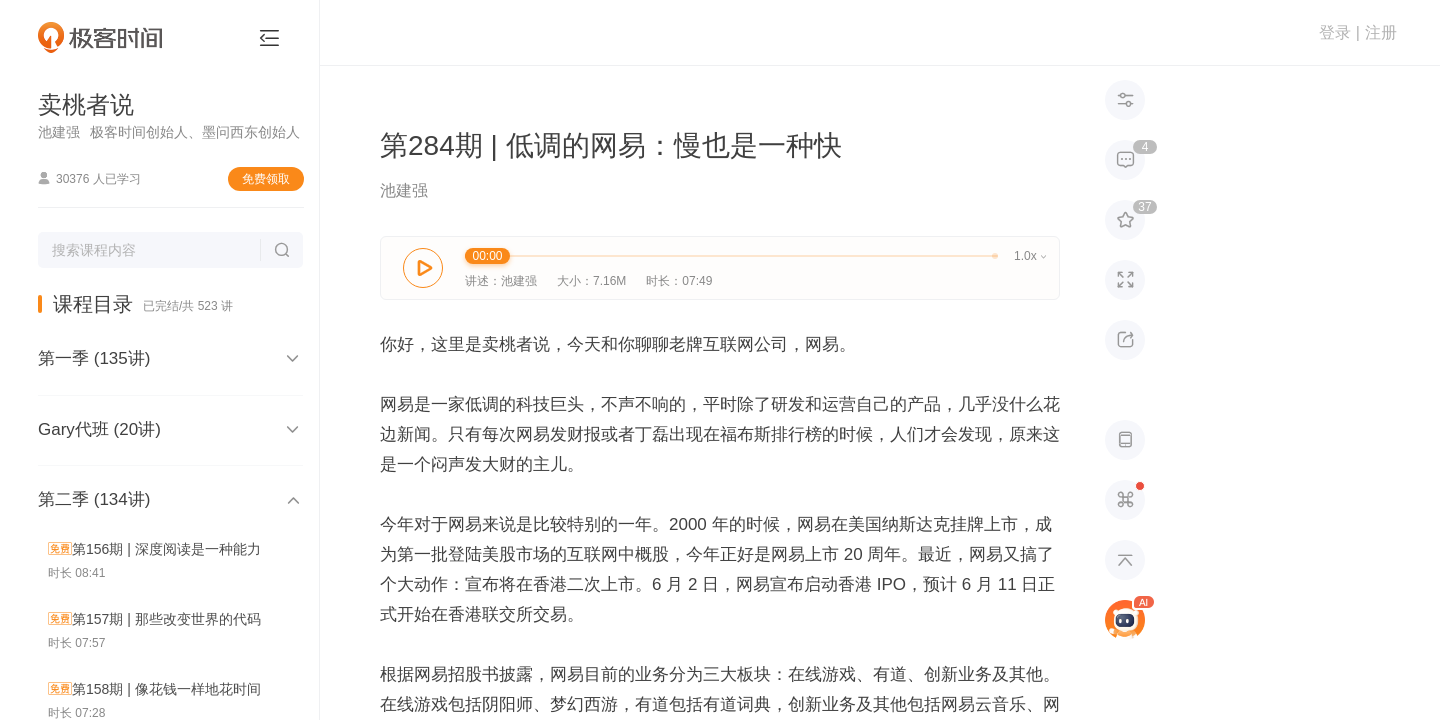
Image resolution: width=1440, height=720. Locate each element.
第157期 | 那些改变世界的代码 (166, 619)
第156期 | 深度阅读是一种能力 (166, 549)
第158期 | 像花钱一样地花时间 (166, 689)
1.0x (1029, 256)
